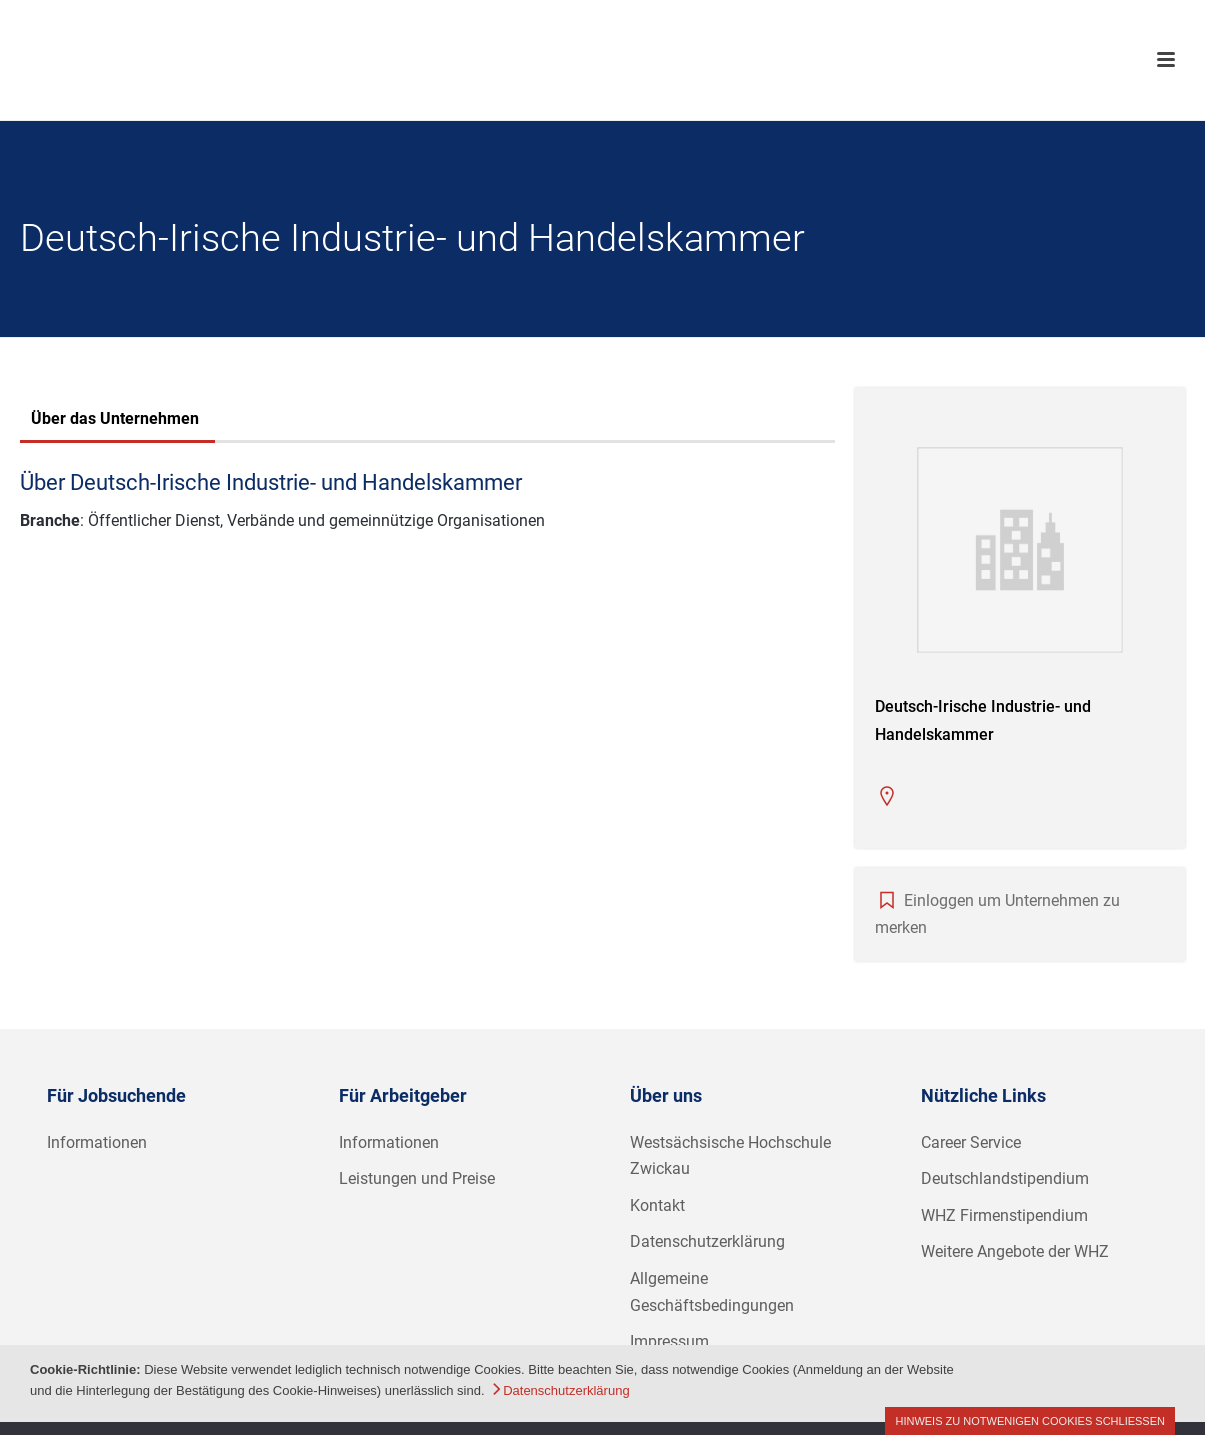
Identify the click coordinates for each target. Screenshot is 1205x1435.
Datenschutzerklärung (707, 1241)
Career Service (971, 1142)
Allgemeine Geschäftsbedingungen (712, 1292)
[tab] (115, 421)
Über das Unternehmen (115, 418)
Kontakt (657, 1205)
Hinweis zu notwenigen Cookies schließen (1030, 1421)
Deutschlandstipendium (1005, 1178)
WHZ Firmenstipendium (1004, 1215)
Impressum (669, 1341)
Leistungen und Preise (417, 1178)
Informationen (97, 1142)
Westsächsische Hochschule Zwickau (730, 1156)
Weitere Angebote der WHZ (1015, 1251)
